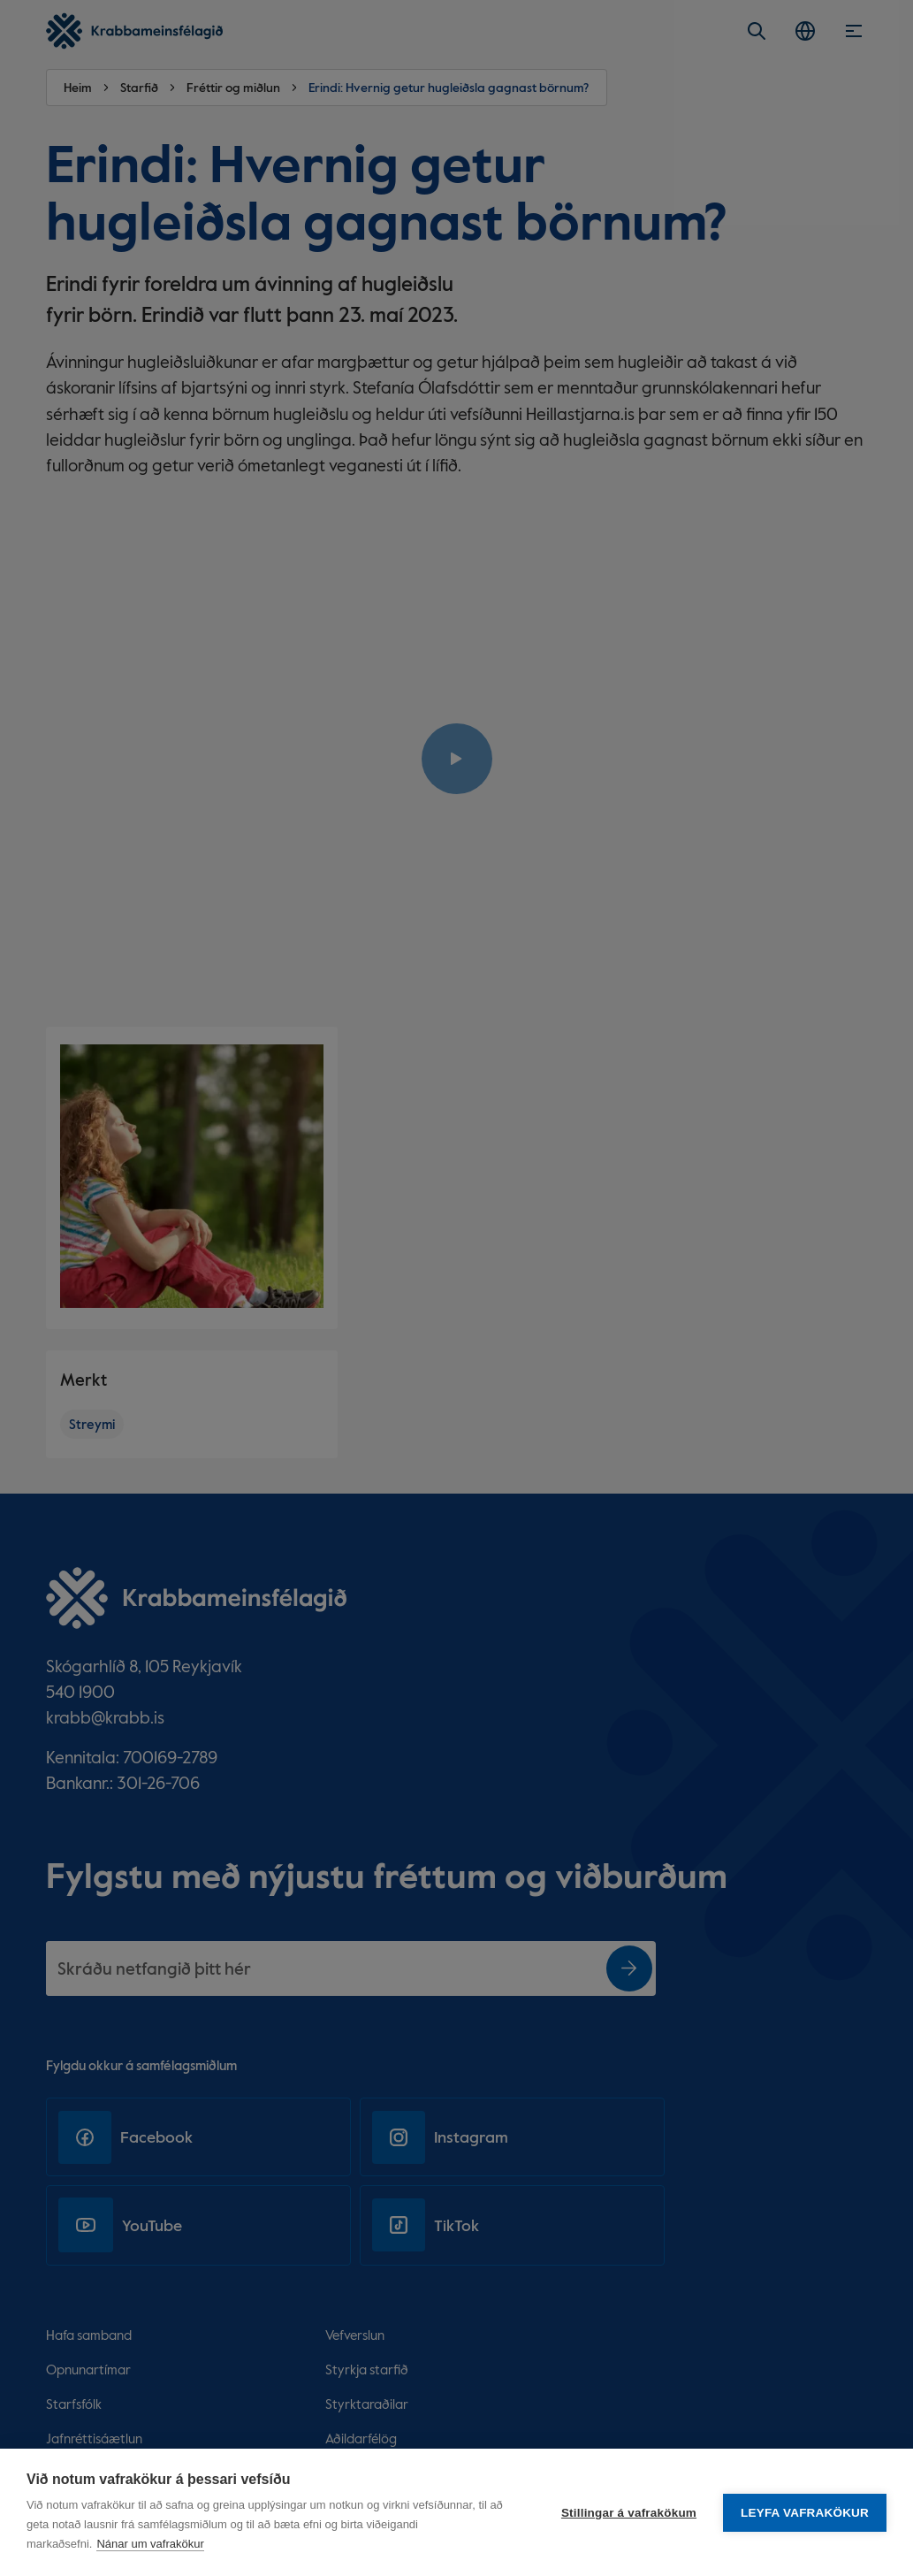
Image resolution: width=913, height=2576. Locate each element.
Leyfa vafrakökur (805, 2512)
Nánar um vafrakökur (149, 2543)
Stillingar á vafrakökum (628, 2512)
